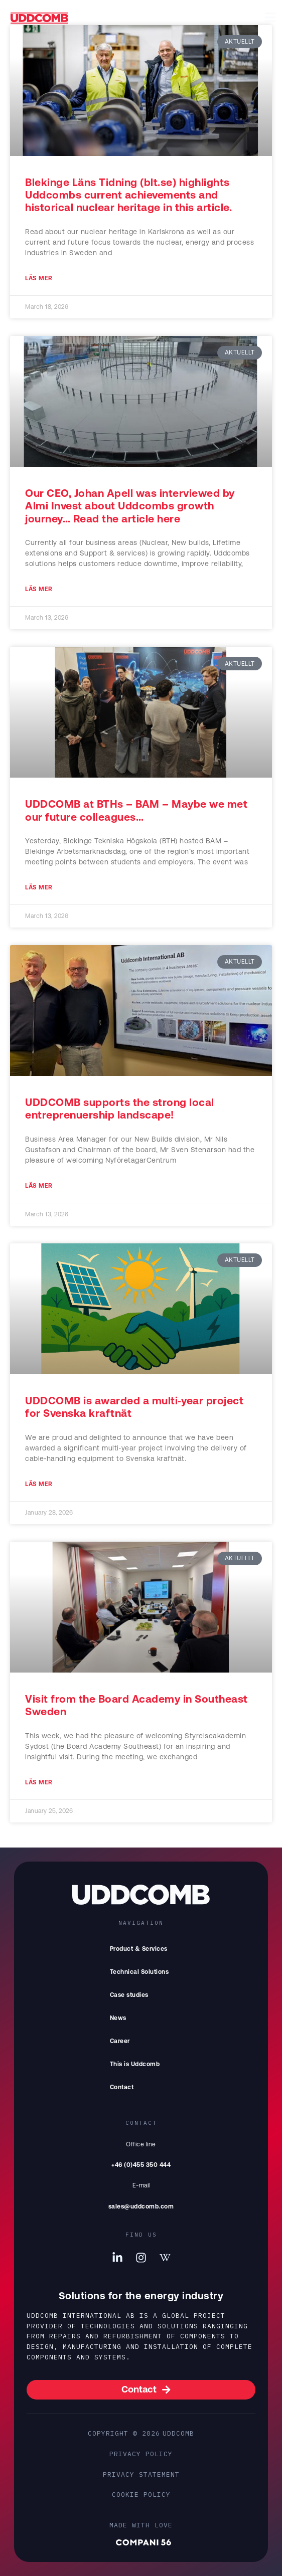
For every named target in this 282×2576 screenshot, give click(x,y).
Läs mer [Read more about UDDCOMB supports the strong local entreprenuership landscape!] (39, 1185)
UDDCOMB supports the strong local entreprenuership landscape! (119, 1108)
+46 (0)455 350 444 (141, 2164)
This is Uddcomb (137, 2064)
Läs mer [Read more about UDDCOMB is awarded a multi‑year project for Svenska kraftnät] (39, 1484)
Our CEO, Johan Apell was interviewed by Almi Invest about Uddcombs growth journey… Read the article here (130, 505)
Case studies (129, 1994)
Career (120, 2041)
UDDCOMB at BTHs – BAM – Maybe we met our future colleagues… (136, 810)
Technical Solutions (139, 1971)
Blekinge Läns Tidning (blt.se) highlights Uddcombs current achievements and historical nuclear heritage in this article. (128, 194)
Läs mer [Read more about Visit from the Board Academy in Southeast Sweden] (39, 1782)
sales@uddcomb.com (141, 2206)
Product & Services (141, 1949)
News (118, 2017)
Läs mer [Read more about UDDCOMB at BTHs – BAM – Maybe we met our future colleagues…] (39, 887)
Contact (122, 2087)
